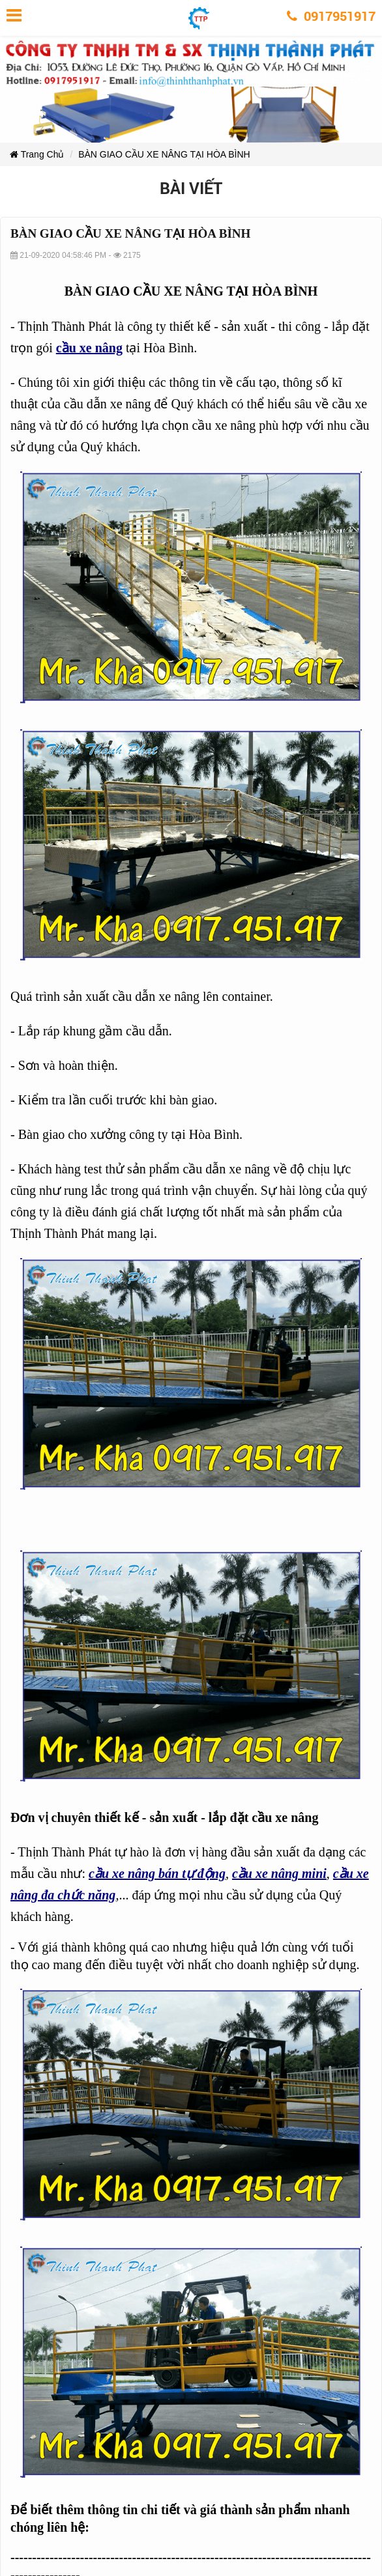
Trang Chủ (37, 154)
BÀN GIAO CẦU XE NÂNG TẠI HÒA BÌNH (164, 154)
